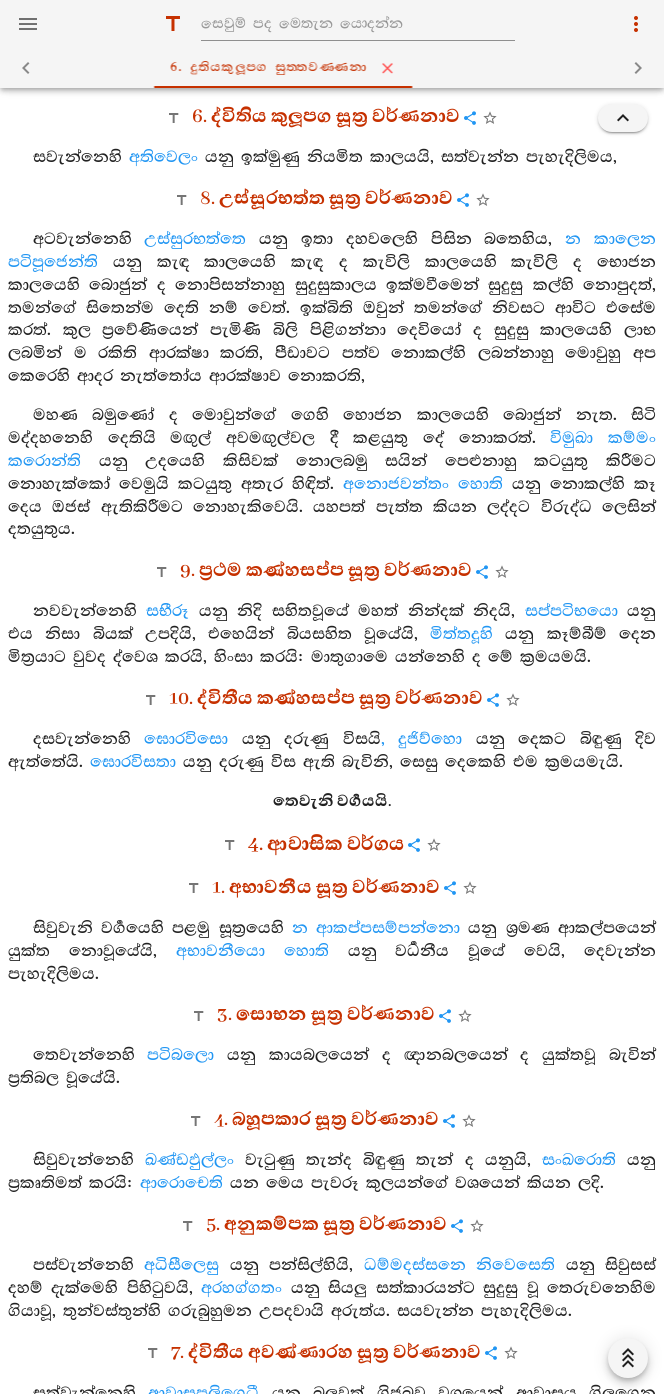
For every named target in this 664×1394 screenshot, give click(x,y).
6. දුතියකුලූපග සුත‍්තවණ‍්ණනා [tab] (336, 68)
